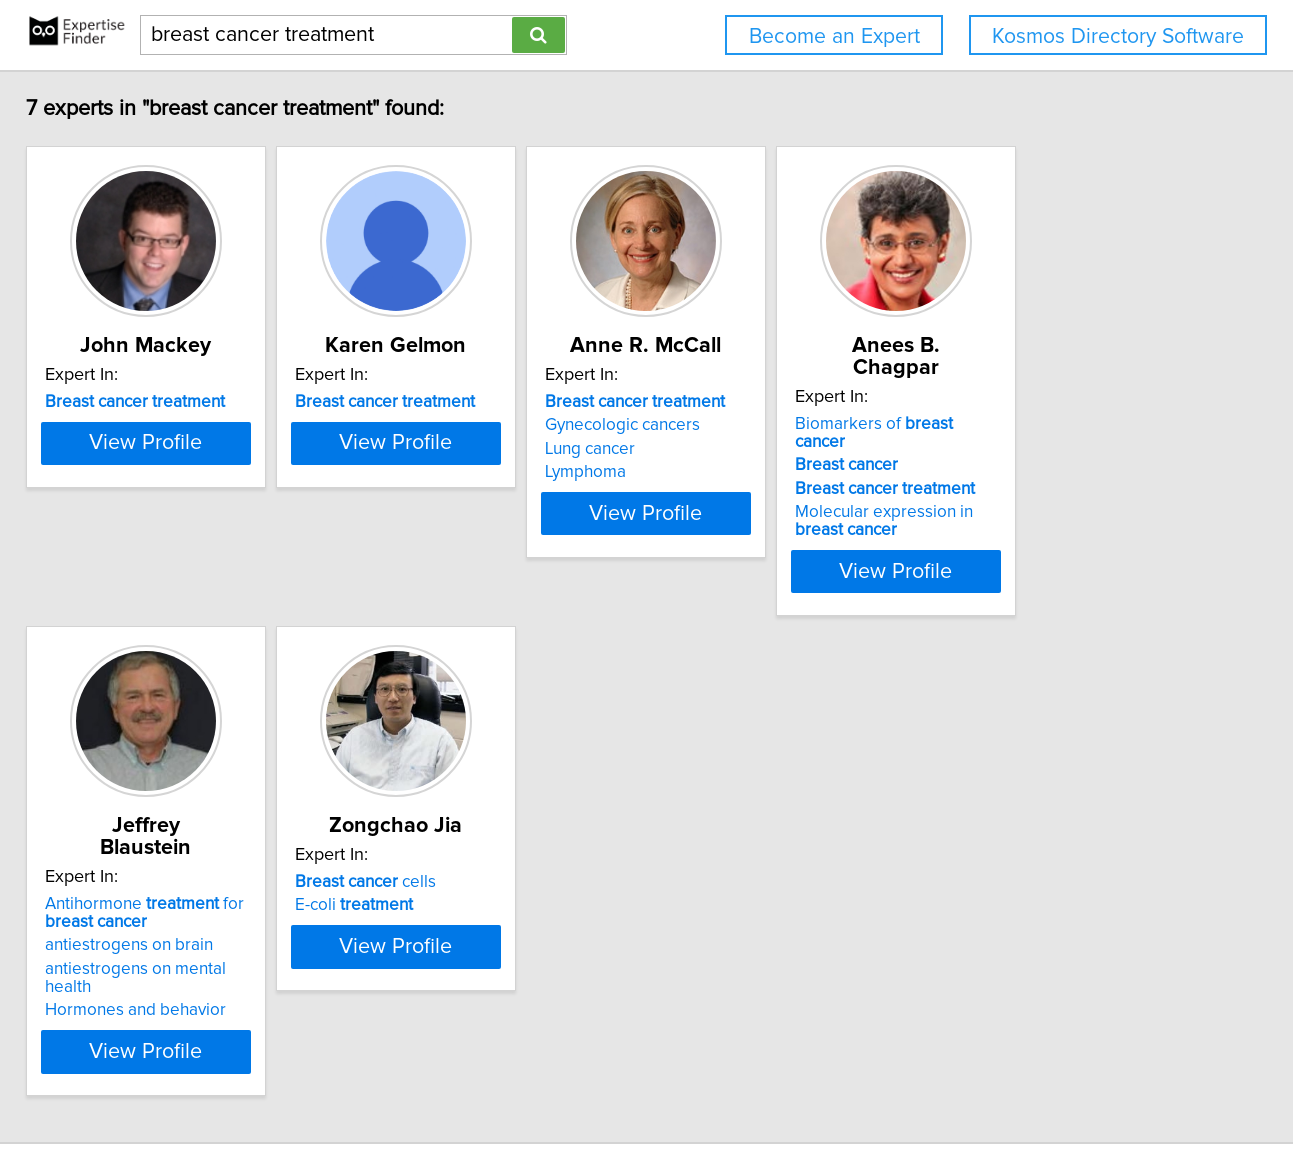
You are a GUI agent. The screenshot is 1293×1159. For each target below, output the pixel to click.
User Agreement (780, 1086)
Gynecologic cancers (743, 425)
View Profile (191, 531)
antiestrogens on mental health (181, 907)
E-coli (425, 865)
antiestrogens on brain (150, 883)
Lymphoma (706, 472)
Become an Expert (834, 36)
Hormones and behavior (156, 930)
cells (436, 842)
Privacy (693, 1086)
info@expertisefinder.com (526, 1086)
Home (639, 1086)
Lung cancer (711, 449)
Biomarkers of (1072, 402)
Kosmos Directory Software (1118, 36)
